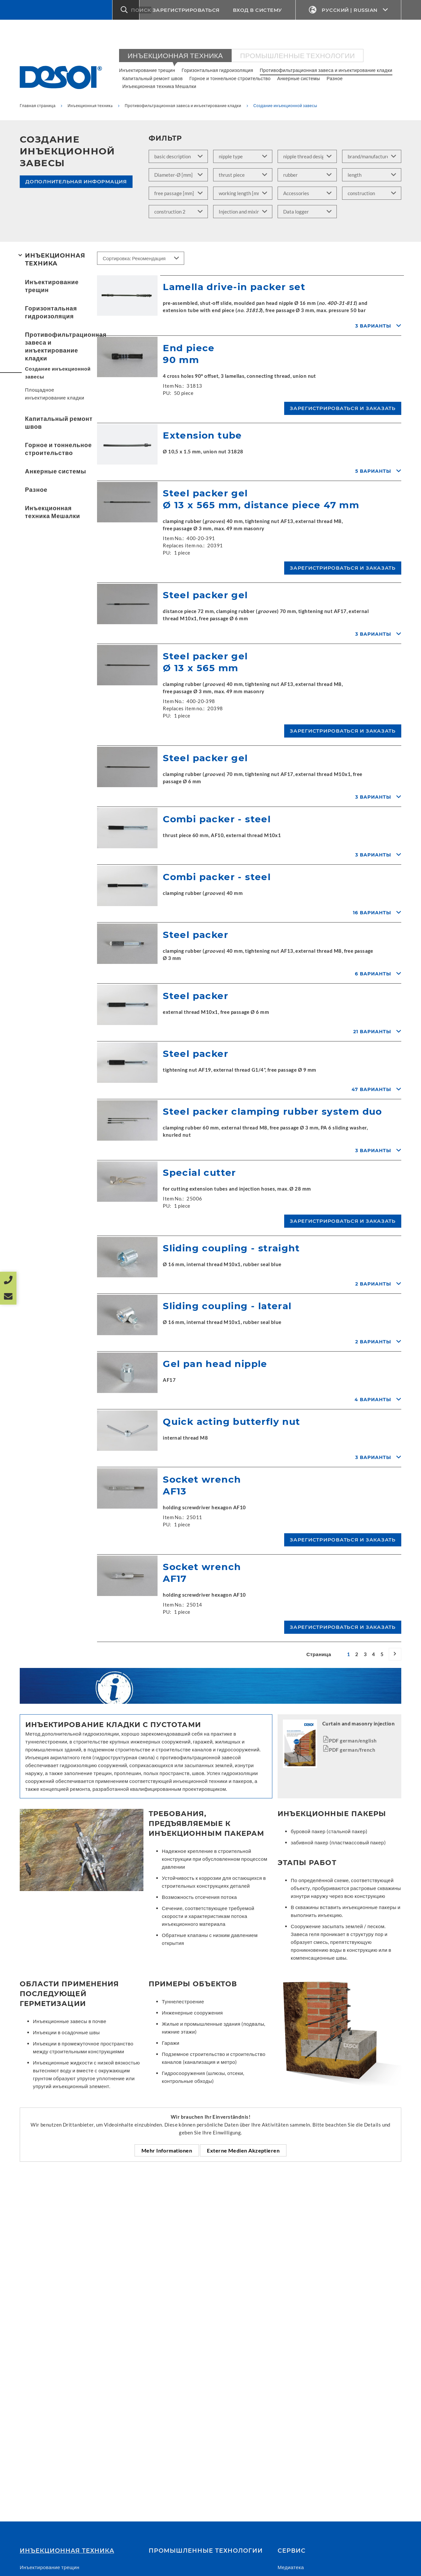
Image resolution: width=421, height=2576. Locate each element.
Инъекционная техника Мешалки (159, 86)
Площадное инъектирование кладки (54, 393)
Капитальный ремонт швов (152, 78)
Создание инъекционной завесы (58, 372)
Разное (335, 78)
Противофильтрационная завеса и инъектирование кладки (326, 70)
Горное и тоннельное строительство (230, 78)
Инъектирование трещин (147, 70)
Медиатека (291, 2567)
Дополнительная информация (76, 181)
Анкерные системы (298, 78)
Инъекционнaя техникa (175, 55)
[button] (125, 10)
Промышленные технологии (297, 55)
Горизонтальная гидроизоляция (217, 70)
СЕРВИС (292, 2551)
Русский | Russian (348, 10)
